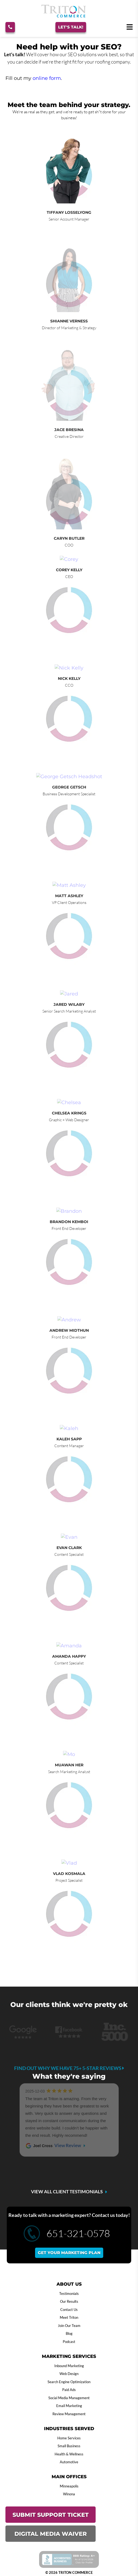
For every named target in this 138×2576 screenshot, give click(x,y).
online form (47, 78)
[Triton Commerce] (63, 16)
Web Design (69, 2373)
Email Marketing (69, 2406)
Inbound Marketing (69, 2366)
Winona (69, 2494)
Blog (69, 2333)
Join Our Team (69, 2325)
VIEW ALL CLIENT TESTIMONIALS (67, 2191)
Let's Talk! (70, 27)
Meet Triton (69, 2317)
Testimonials (69, 2293)
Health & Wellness (69, 2454)
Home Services (69, 2438)
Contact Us (69, 2309)
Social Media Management (69, 2398)
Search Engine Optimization (69, 2382)
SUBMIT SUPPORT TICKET (50, 2514)
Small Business (69, 2446)
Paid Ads (69, 2389)
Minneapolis (69, 2486)
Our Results (69, 2301)
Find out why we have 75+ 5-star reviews (69, 2068)
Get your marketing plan (69, 2252)
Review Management (69, 2414)
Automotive (69, 2462)
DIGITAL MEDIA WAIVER (50, 2533)
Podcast (69, 2341)
